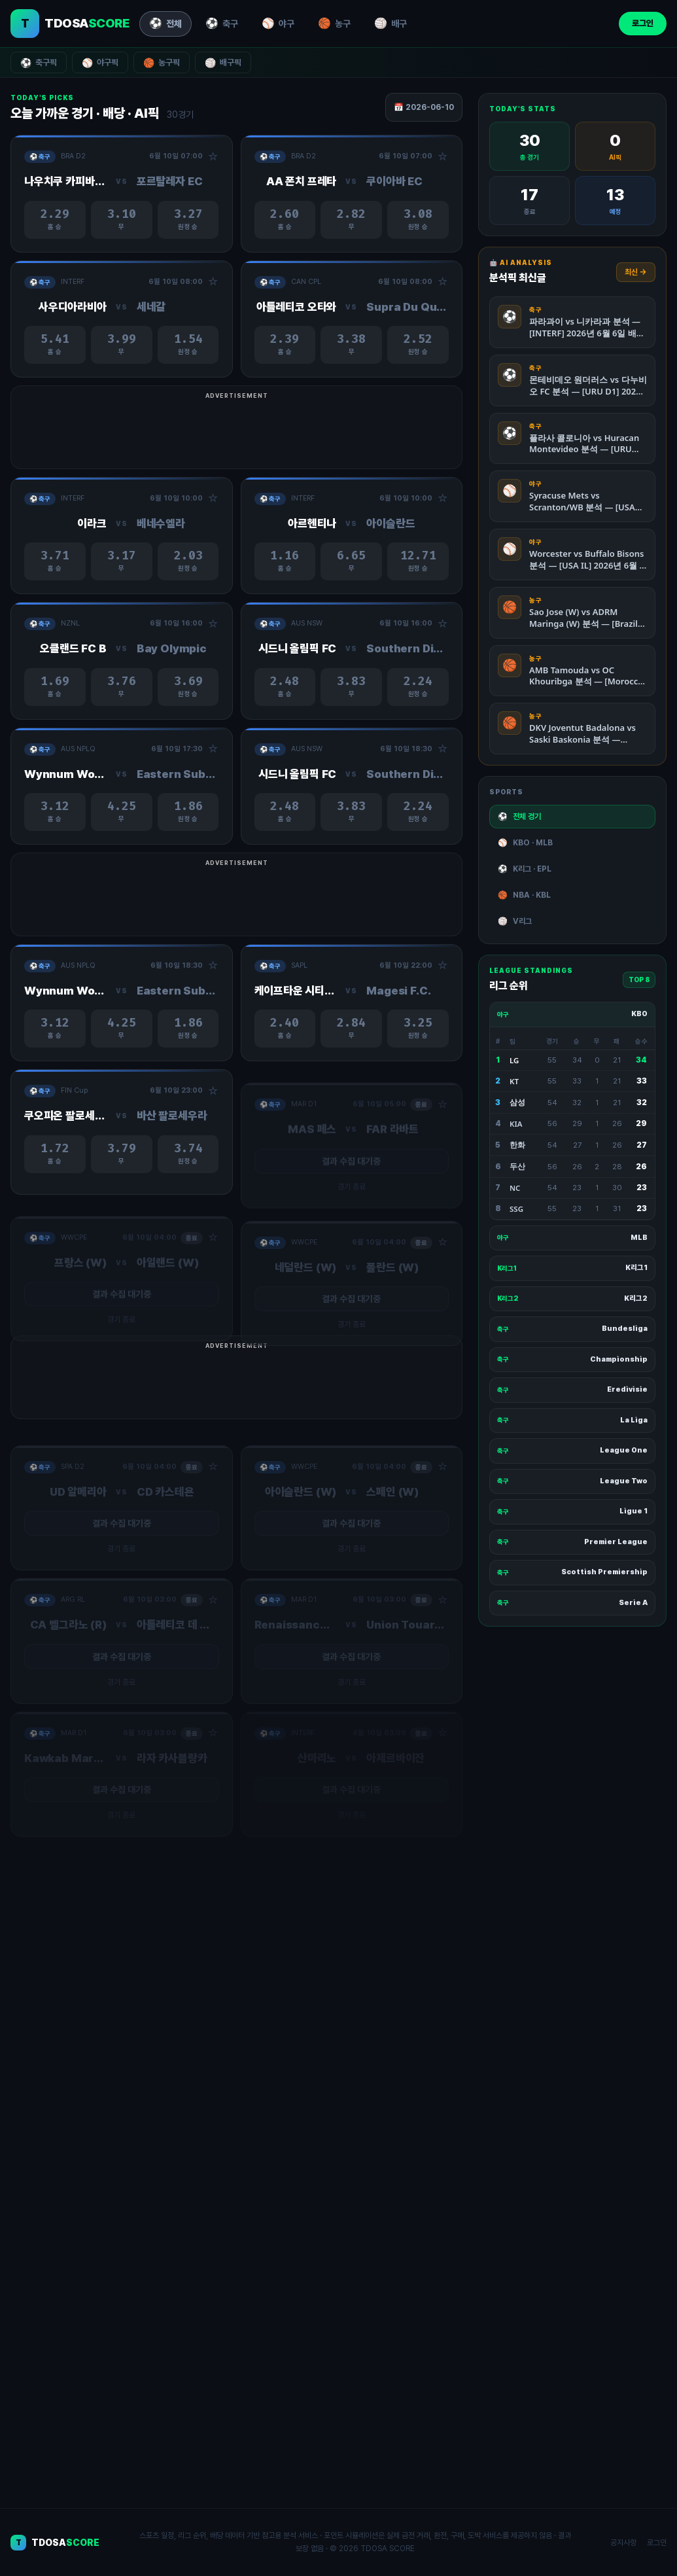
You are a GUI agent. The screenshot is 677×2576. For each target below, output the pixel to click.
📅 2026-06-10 (424, 107)
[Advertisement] (338, 433)
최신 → (636, 272)
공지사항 (623, 2542)
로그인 (642, 23)
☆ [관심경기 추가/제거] (213, 157)
